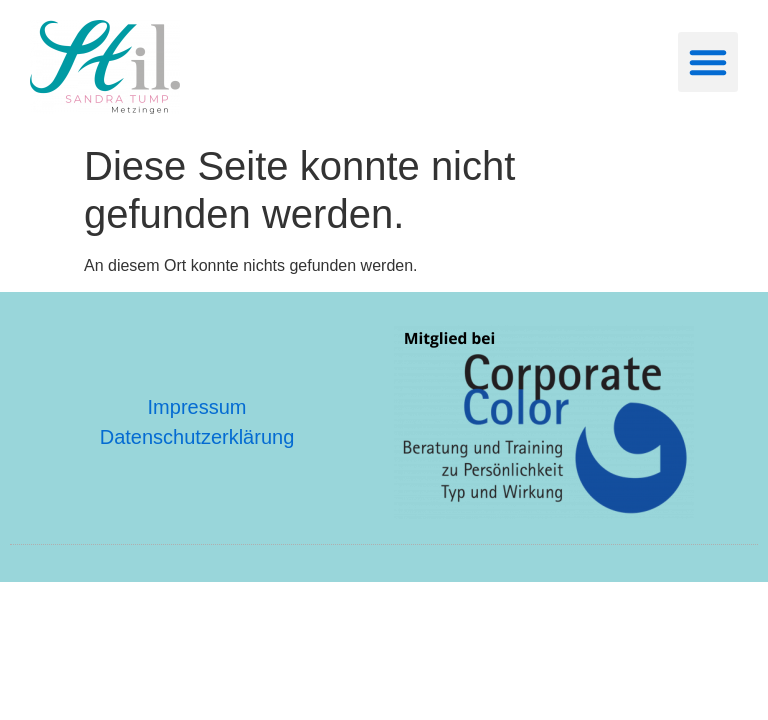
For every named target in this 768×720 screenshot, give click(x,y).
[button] (708, 62)
